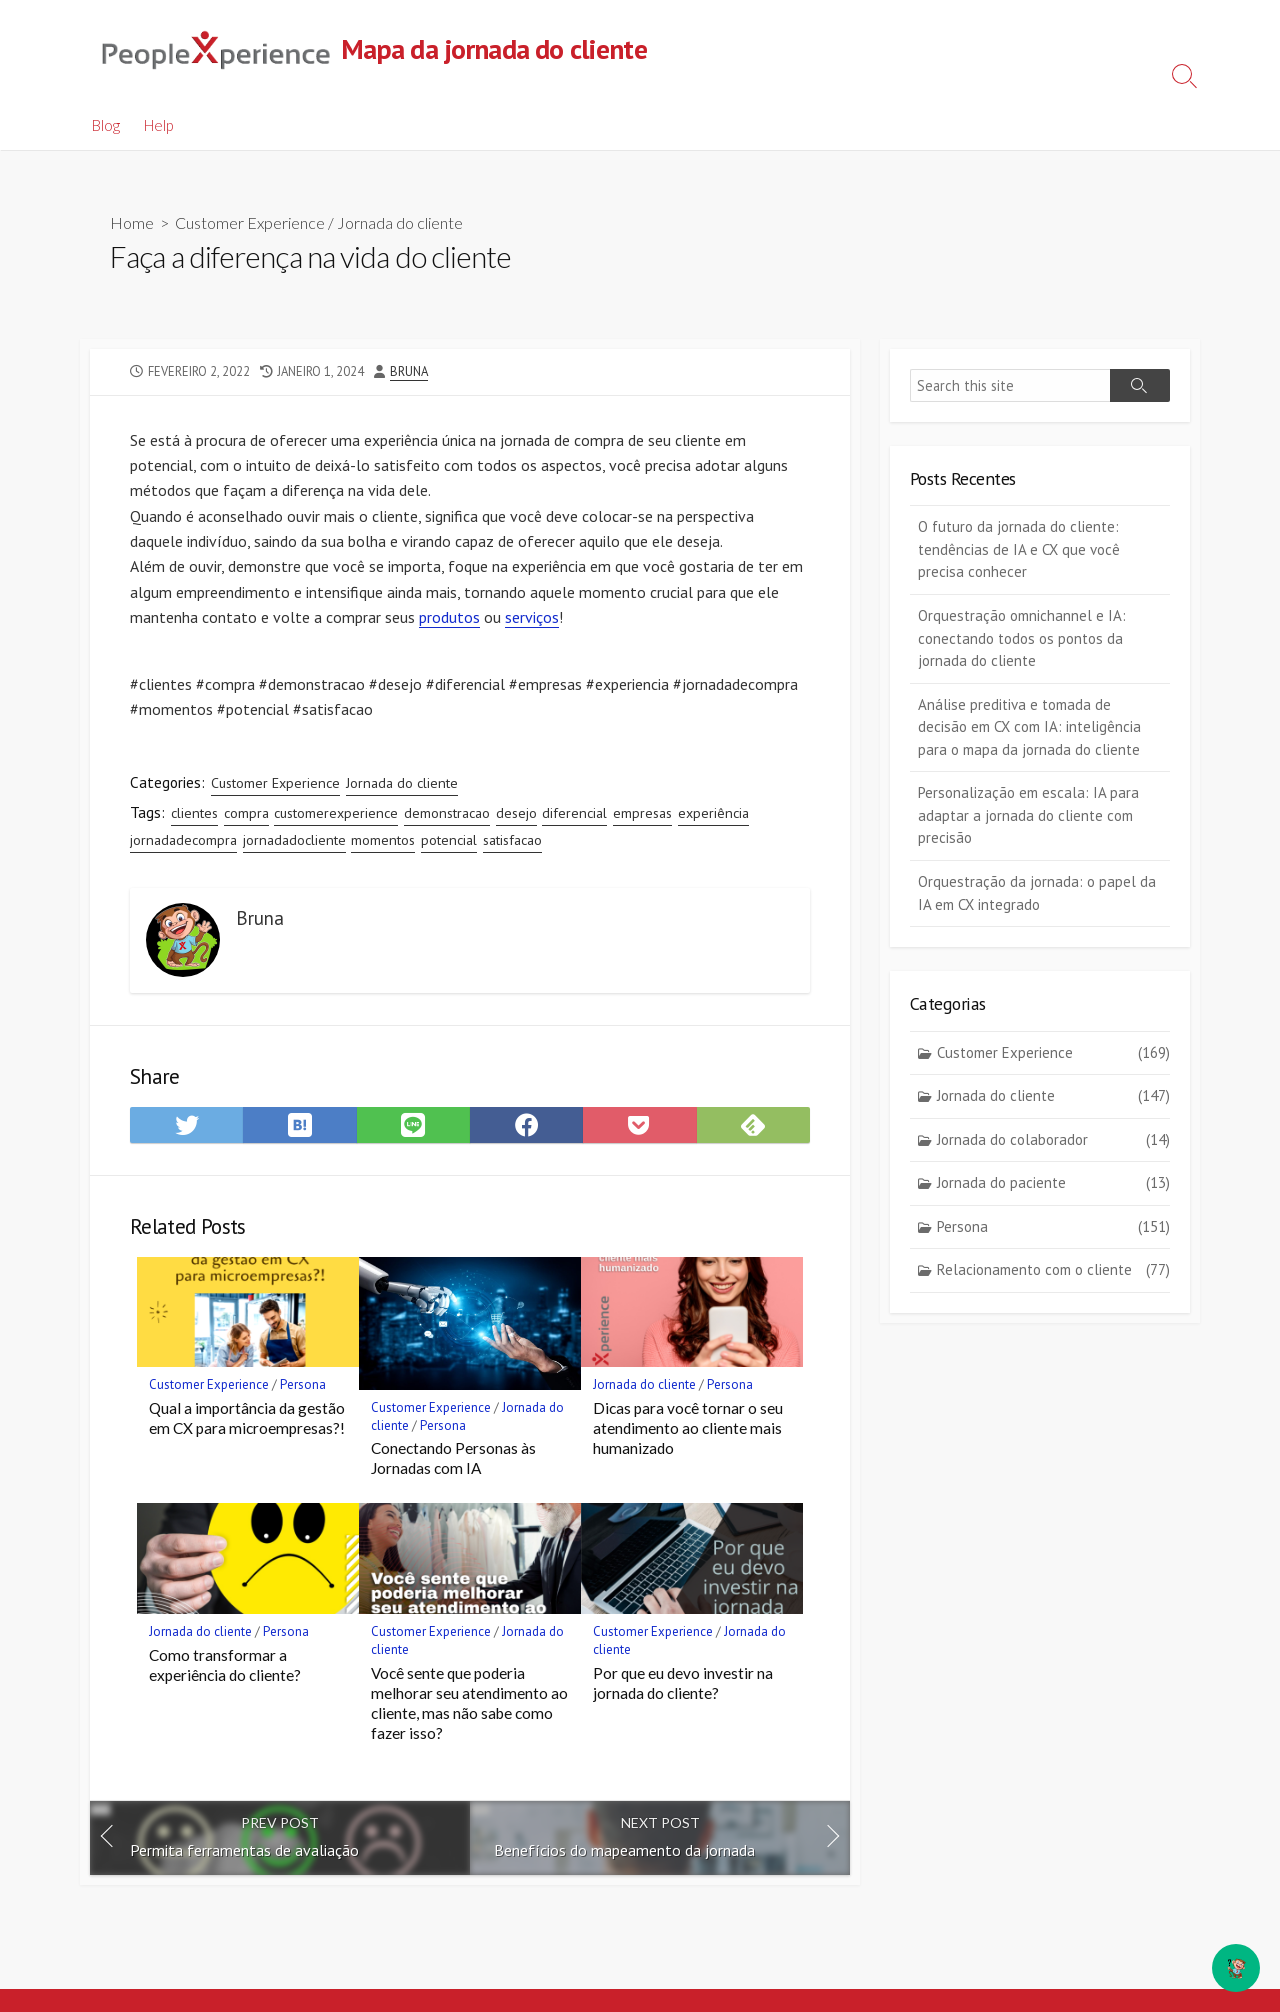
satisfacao (512, 844)
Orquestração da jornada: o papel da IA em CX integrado (1037, 894)
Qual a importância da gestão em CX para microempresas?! (247, 1424)
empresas (642, 817)
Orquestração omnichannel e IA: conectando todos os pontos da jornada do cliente (1022, 639)
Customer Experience (250, 223)
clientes (194, 817)
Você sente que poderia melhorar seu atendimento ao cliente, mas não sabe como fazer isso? (469, 1709)
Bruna (409, 371)
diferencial (574, 817)
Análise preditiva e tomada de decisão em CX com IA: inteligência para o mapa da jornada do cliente (1029, 727)
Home (132, 223)
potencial (449, 844)
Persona (303, 1391)
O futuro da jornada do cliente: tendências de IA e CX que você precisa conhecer (1019, 550)
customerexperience (336, 817)
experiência (713, 817)
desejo (516, 817)
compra (246, 817)
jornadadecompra (183, 844)
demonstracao (447, 817)
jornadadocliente (294, 844)
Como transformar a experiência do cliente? (225, 1671)
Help (158, 125)
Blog (106, 125)
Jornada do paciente (1053, 1184)
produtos (449, 620)
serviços (532, 620)
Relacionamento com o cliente (1053, 1271)
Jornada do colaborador (1053, 1141)
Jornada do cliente (400, 223)
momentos (383, 844)
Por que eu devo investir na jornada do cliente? (683, 1689)
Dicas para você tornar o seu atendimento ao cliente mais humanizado (688, 1434)
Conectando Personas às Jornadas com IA (453, 1464)
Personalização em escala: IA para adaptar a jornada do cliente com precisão (1028, 816)
